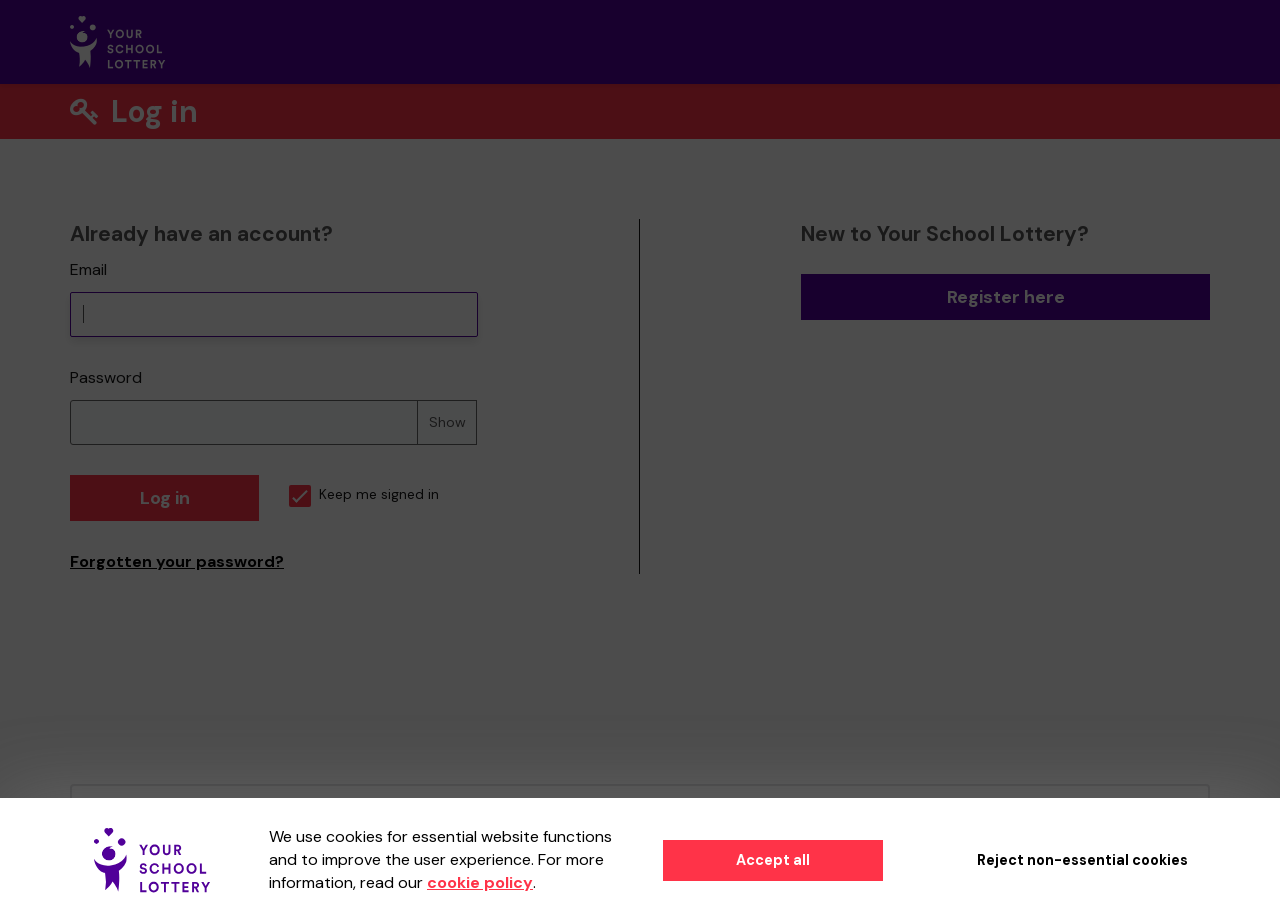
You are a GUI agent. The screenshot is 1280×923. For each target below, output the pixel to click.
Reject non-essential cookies (1082, 860)
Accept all (773, 860)
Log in (165, 498)
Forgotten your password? (177, 561)
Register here (1006, 297)
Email (88, 269)
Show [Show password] (447, 422)
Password (106, 377)
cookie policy (480, 882)
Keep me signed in (364, 494)
